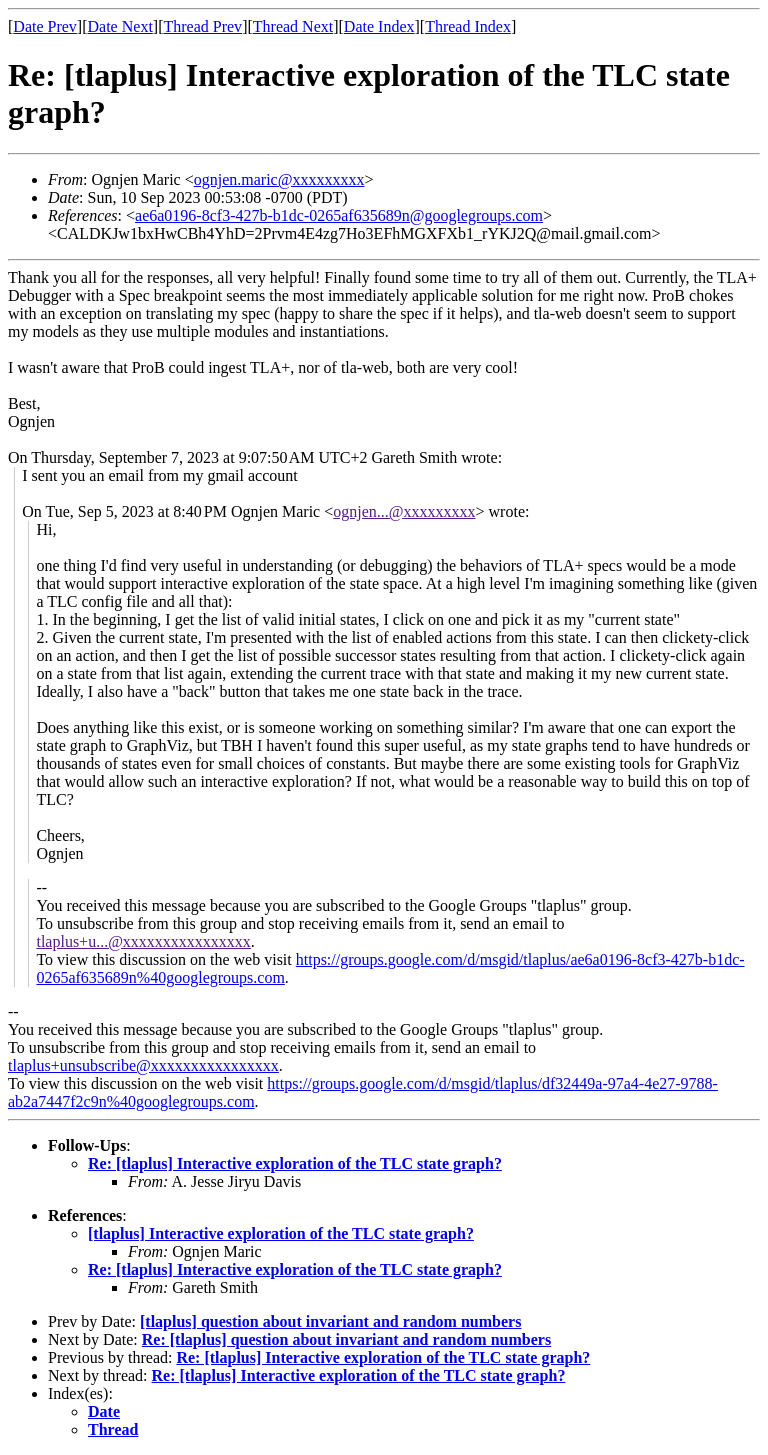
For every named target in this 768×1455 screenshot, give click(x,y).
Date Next (120, 26)
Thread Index (468, 26)
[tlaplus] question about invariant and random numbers (330, 1321)
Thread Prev (202, 26)
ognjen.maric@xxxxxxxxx (279, 179)
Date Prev (45, 26)
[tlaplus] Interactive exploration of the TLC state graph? (281, 1233)
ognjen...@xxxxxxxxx (404, 511)
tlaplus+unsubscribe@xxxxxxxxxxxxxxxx (143, 1065)
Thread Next (293, 26)
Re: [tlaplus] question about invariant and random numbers (346, 1339)
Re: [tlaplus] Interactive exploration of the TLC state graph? (295, 1163)
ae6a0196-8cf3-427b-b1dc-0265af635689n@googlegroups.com (339, 215)
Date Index (379, 26)
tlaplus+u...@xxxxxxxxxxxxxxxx (143, 941)
